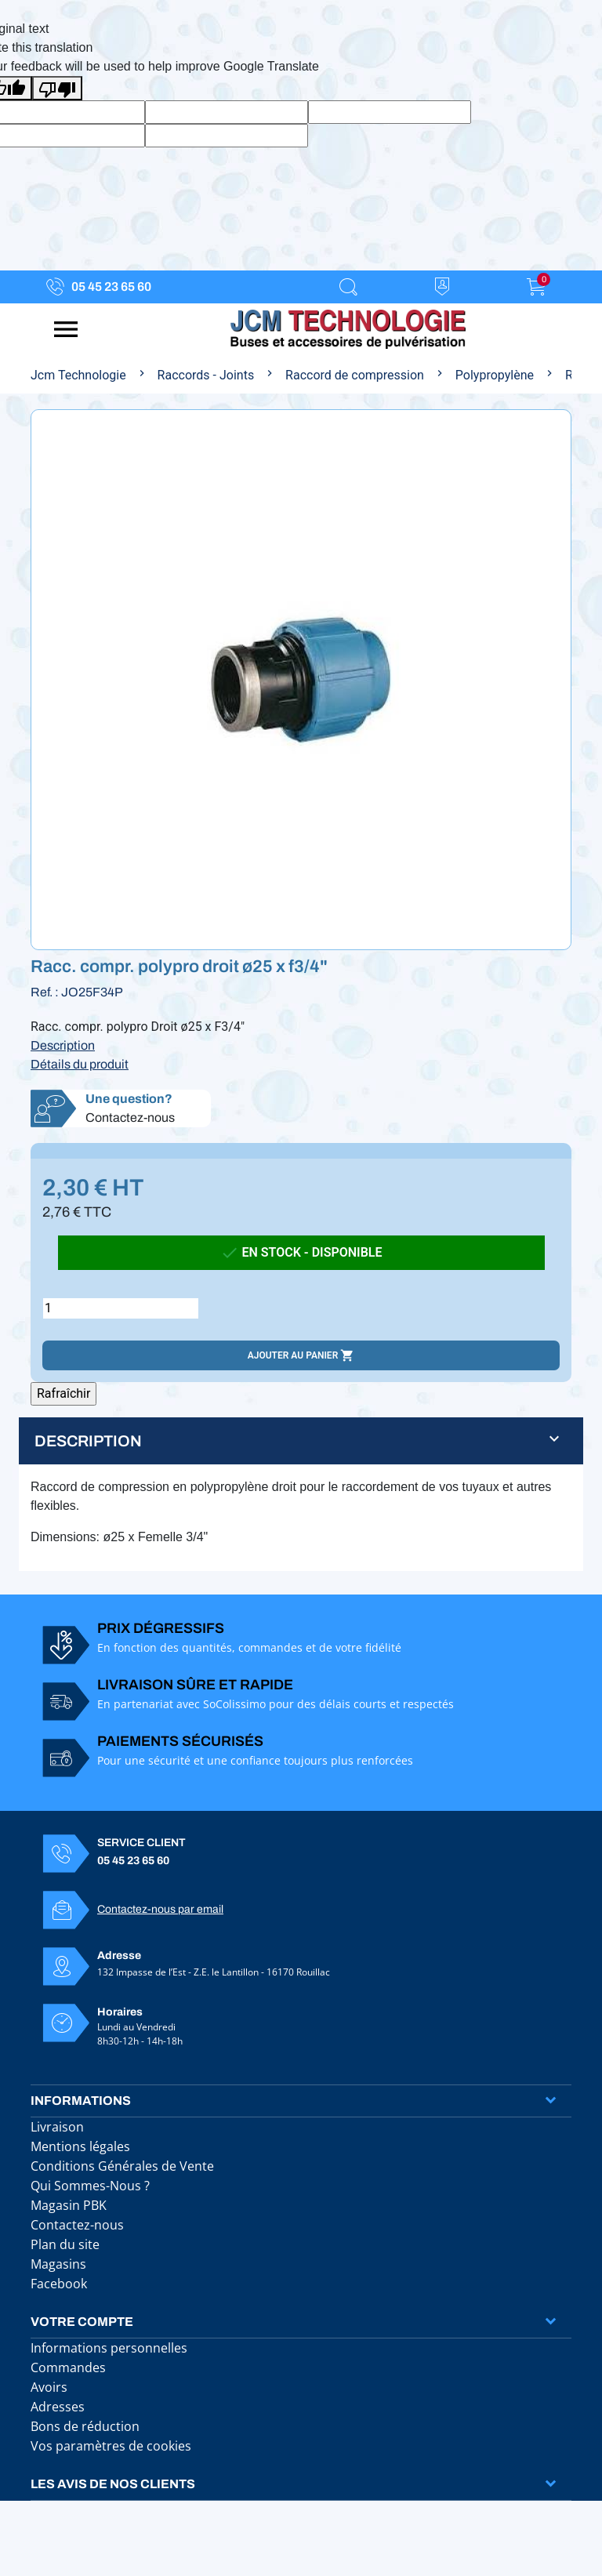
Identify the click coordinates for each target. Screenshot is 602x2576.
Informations (81, 2100)
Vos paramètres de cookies (111, 2445)
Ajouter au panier (301, 1355)
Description (63, 1045)
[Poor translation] (57, 88)
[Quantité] (120, 1308)
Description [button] (88, 1440)
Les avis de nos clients (113, 2484)
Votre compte (82, 2321)
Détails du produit (80, 1064)
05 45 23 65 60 (111, 286)
